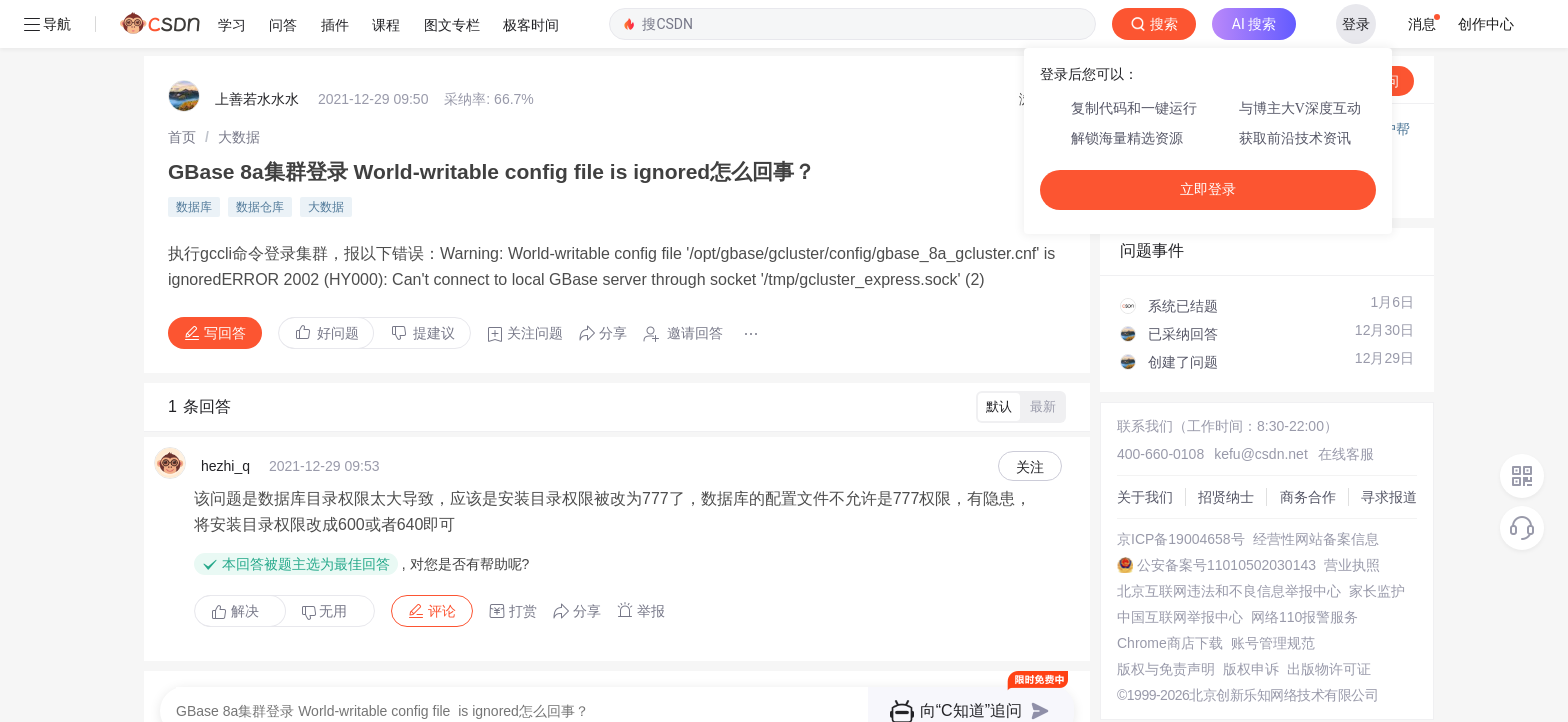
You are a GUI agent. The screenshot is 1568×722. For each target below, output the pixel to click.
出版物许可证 (1322, 621)
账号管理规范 (1266, 595)
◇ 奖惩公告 (1150, 146)
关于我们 (1138, 449)
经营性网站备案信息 (1309, 491)
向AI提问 (1354, 33)
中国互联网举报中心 (1173, 569)
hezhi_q (225, 418)
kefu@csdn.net (1254, 406)
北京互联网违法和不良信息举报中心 (1222, 543)
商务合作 (1301, 449)
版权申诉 (1244, 621)
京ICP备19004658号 (1174, 491)
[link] (182, 89)
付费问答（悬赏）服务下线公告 (1213, 81)
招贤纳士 (1219, 449)
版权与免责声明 (1159, 621)
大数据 (239, 89)
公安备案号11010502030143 (1219, 517)
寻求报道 (1382, 449)
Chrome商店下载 (1163, 595)
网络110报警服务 (1297, 569)
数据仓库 (260, 159)
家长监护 (1370, 543)
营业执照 (1345, 517)
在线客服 (1339, 406)
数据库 (194, 159)
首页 (182, 89)
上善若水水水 (257, 51)
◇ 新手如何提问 (1164, 126)
